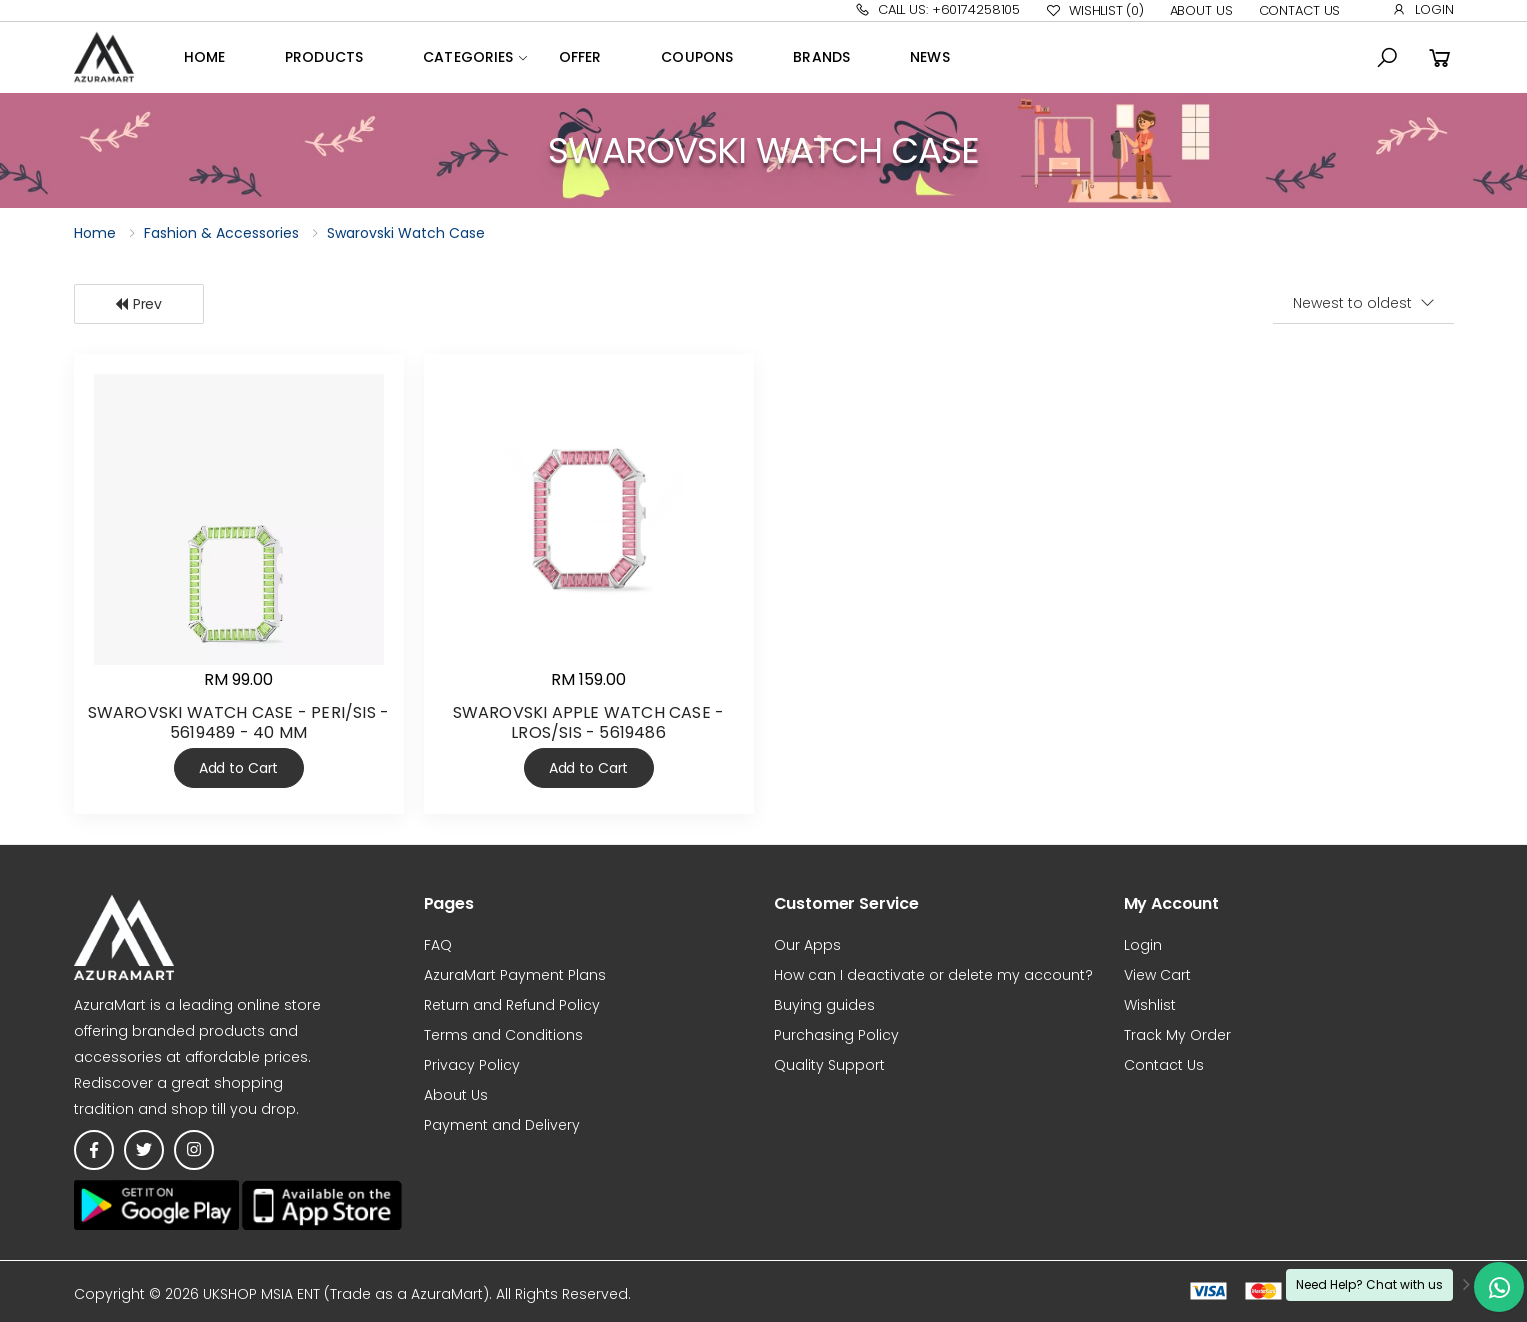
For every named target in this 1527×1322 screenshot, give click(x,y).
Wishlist (1094, 11)
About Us (1201, 10)
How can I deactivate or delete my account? (933, 975)
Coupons (697, 57)
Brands (821, 57)
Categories (468, 57)
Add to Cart (238, 768)
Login (1422, 9)
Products (324, 57)
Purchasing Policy (836, 1035)
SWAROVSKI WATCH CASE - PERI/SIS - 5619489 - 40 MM (239, 722)
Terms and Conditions (503, 1035)
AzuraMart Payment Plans (515, 975)
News (930, 57)
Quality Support (829, 1065)
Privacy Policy (472, 1065)
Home (205, 57)
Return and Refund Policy (512, 1005)
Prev (138, 304)
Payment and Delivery (502, 1125)
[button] (1387, 58)
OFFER (580, 57)
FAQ (438, 945)
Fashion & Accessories (221, 233)
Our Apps (807, 945)
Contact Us (1300, 10)
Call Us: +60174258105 (937, 9)
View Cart (1157, 975)
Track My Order (1177, 1035)
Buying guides (824, 1005)
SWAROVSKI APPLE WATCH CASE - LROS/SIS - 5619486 (589, 722)
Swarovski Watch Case (406, 233)
